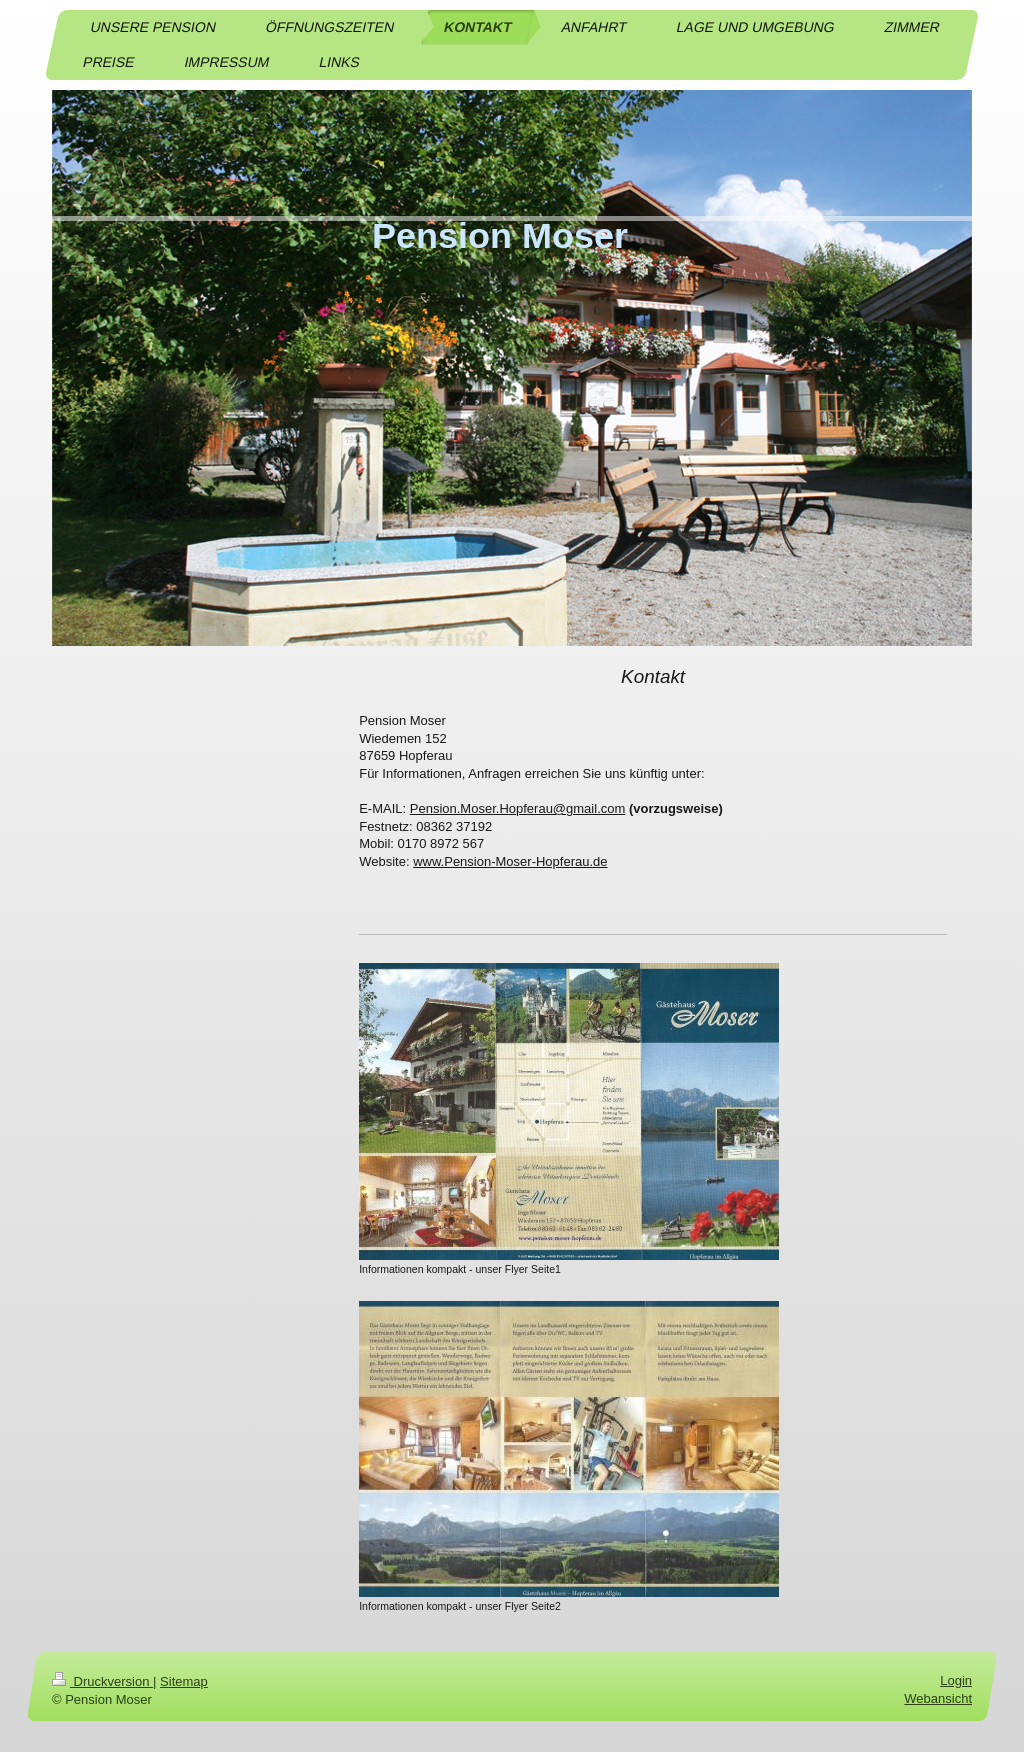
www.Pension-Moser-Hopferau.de (510, 861)
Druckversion (102, 1681)
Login (956, 1680)
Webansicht (938, 1699)
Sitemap (184, 1681)
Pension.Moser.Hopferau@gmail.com (518, 808)
